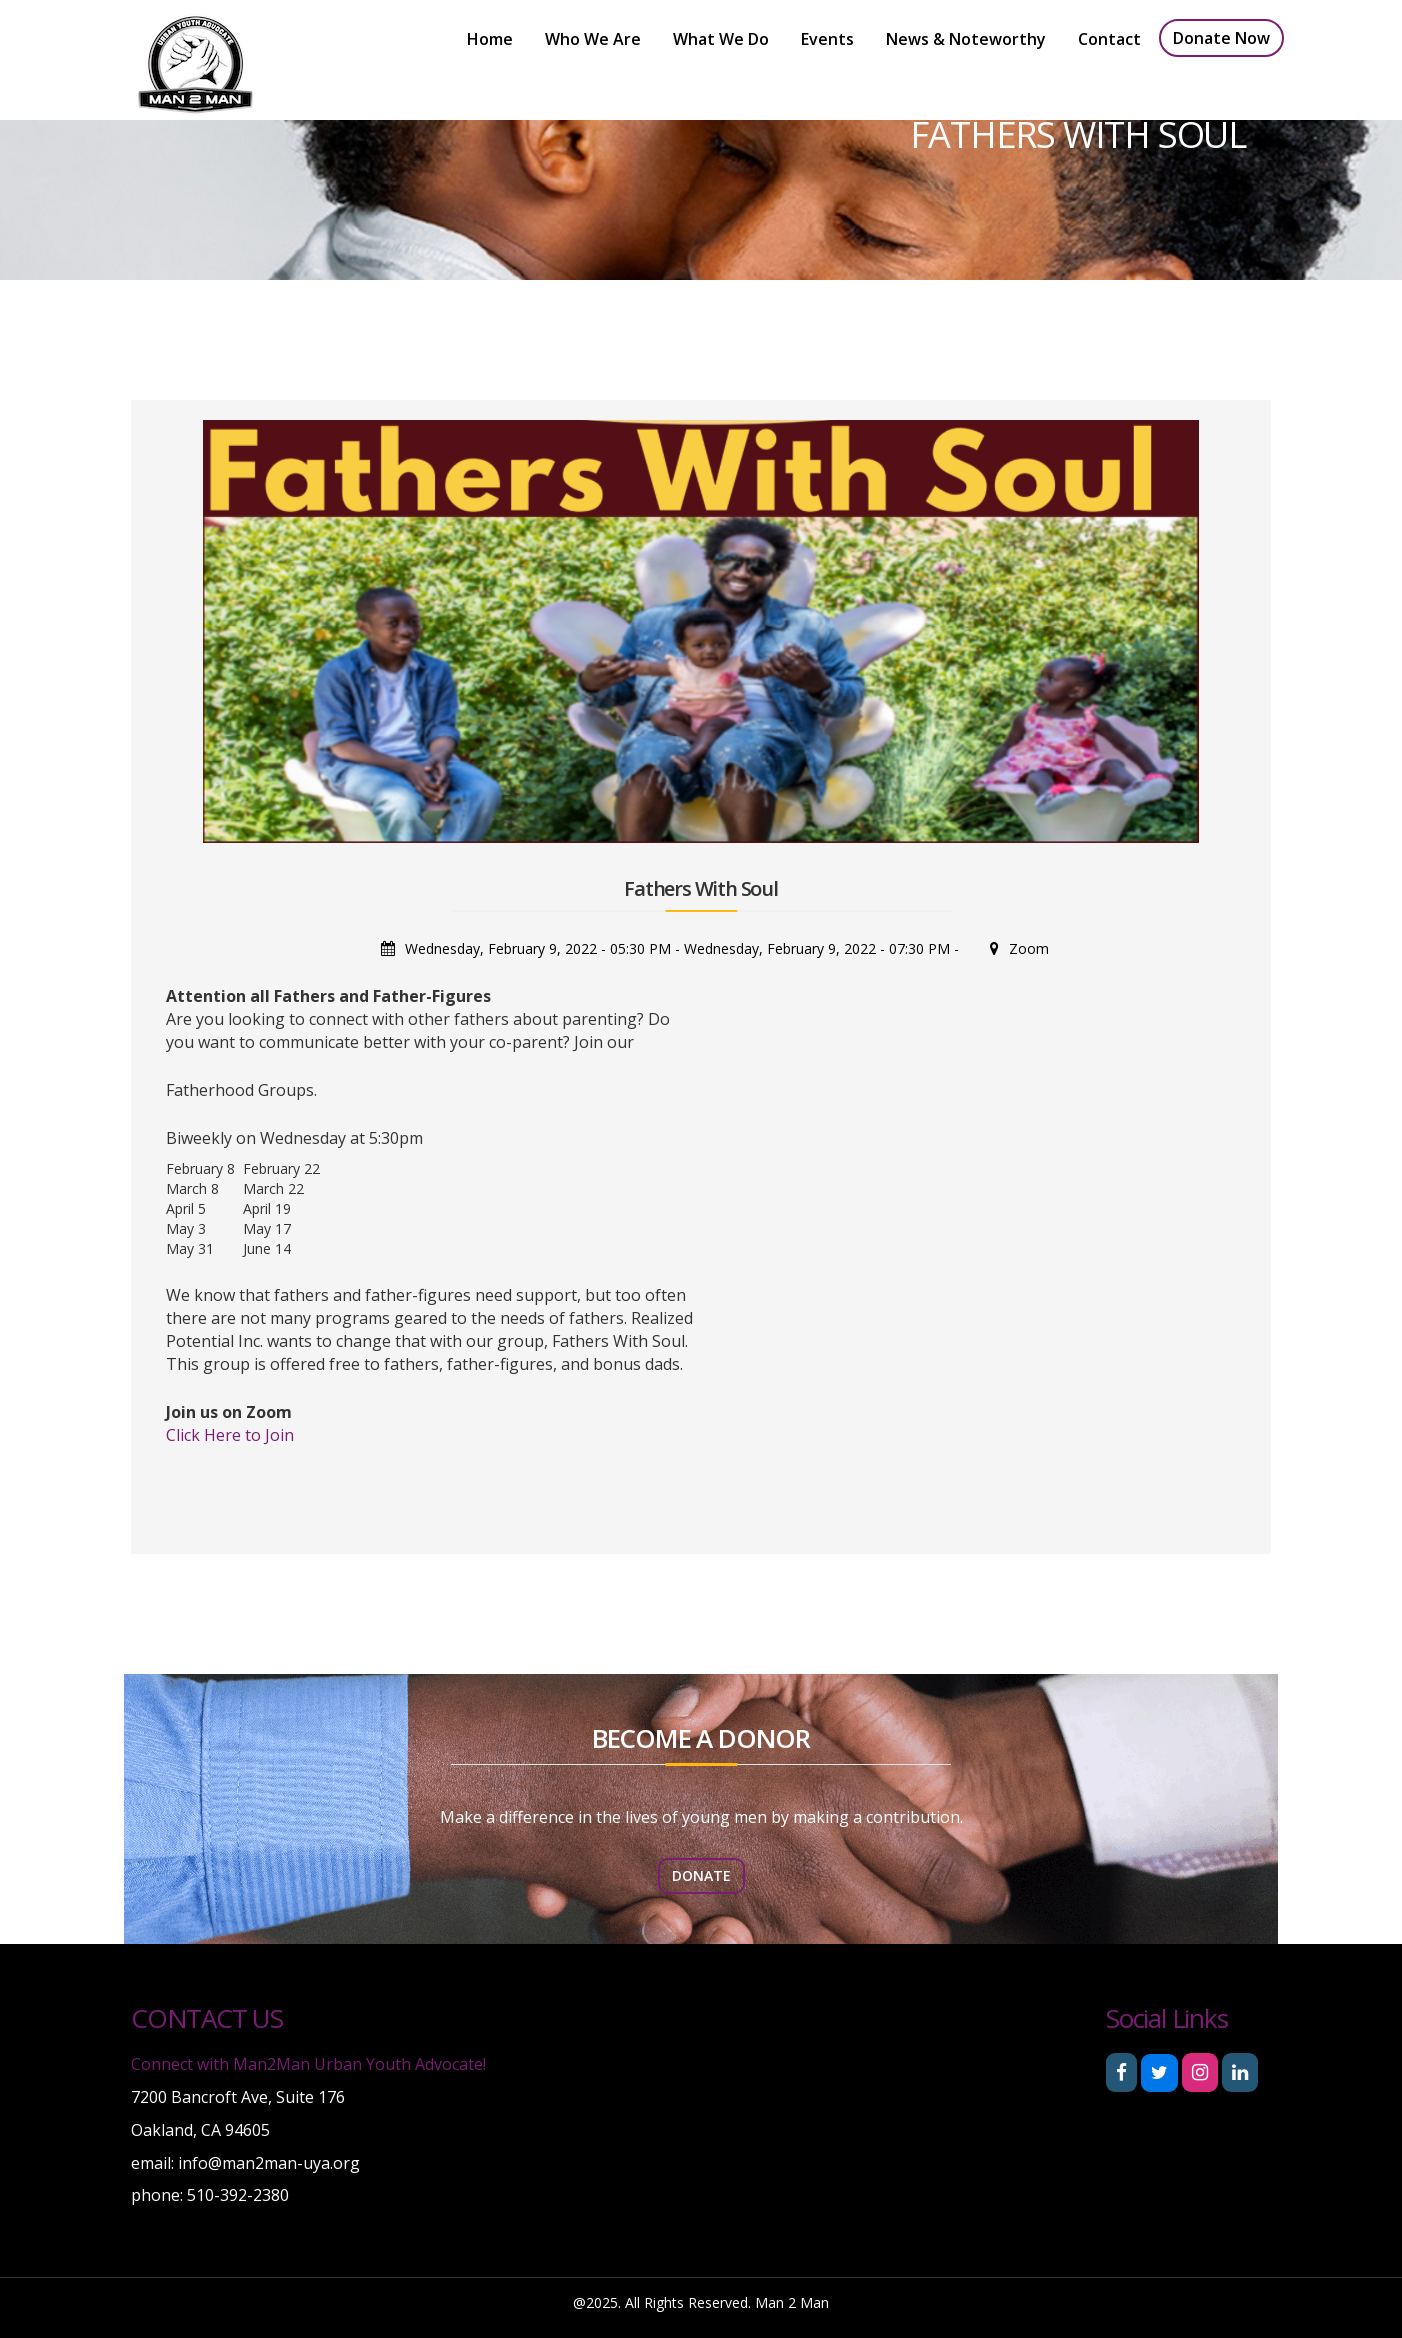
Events (827, 39)
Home (490, 39)
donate (701, 1875)
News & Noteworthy (966, 39)
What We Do (721, 39)
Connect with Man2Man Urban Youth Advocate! (308, 2064)
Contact (1109, 39)
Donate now (1221, 38)
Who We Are (593, 39)
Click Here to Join (230, 1435)
